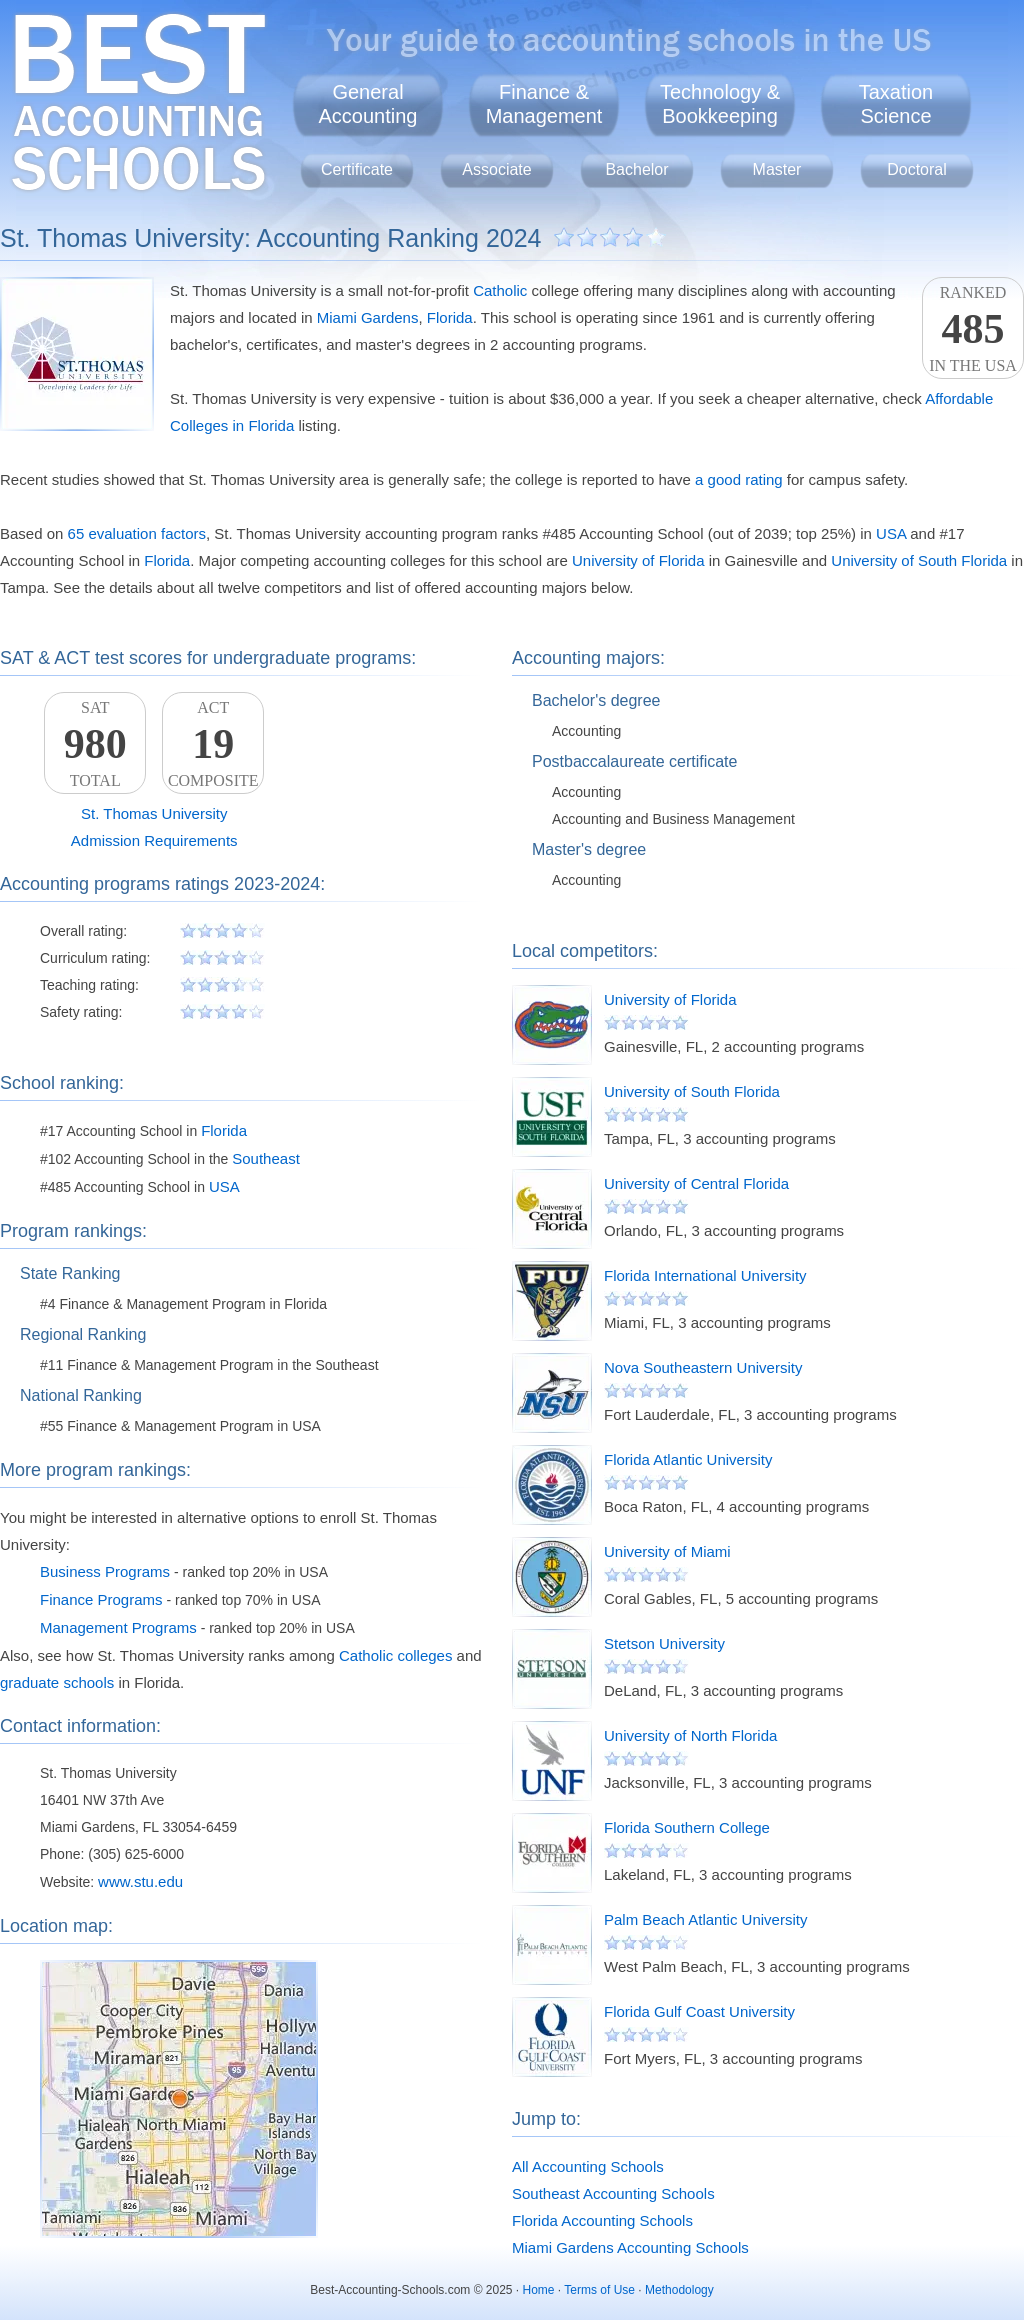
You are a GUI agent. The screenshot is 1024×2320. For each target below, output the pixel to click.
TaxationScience (896, 104)
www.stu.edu (140, 1881)
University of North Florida (690, 1735)
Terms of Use (599, 2290)
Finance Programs (101, 1599)
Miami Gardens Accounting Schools (630, 2247)
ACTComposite (213, 744)
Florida (450, 317)
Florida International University (705, 1275)
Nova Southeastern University (703, 1367)
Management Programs (118, 1627)
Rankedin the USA (973, 329)
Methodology (679, 2290)
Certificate (357, 169)
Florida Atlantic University (688, 1459)
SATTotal (95, 744)
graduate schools (57, 1682)
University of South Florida (919, 560)
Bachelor (636, 169)
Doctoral (917, 169)
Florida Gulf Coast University (699, 2011)
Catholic (500, 290)
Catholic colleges (395, 1655)
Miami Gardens (368, 317)
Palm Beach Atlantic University (705, 1919)
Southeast (266, 1158)
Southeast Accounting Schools (613, 2193)
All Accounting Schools (588, 2166)
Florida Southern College (687, 1827)
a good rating (739, 479)
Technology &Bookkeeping (720, 104)
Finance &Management (544, 104)
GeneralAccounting (368, 104)
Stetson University (664, 1643)
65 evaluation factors (137, 533)
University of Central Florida (696, 1183)
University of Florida (638, 560)
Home (539, 2290)
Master (777, 169)
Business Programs (105, 1571)
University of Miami (667, 1551)
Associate (496, 169)
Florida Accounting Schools (602, 2220)
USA (891, 533)
